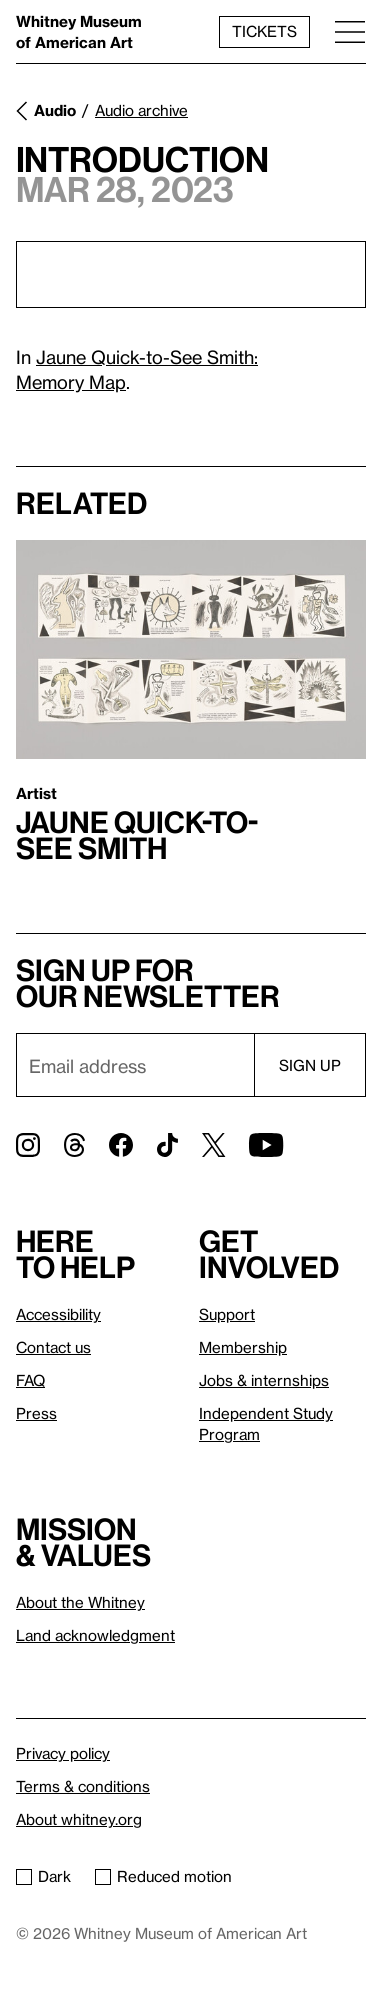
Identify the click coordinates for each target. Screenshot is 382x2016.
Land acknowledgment (95, 1635)
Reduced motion (163, 1876)
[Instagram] (28, 1145)
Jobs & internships (264, 1380)
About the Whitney (80, 1602)
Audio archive (141, 110)
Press (36, 1413)
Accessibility (58, 1314)
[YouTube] (266, 1145)
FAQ (30, 1380)
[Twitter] (213, 1145)
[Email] (135, 1065)
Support (227, 1314)
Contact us (53, 1347)
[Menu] (350, 31)
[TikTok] (167, 1145)
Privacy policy (63, 1753)
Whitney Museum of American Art (79, 31)
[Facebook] (121, 1145)
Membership (243, 1347)
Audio (55, 110)
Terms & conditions (83, 1786)
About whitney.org (79, 1819)
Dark (43, 1876)
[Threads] (74, 1145)
